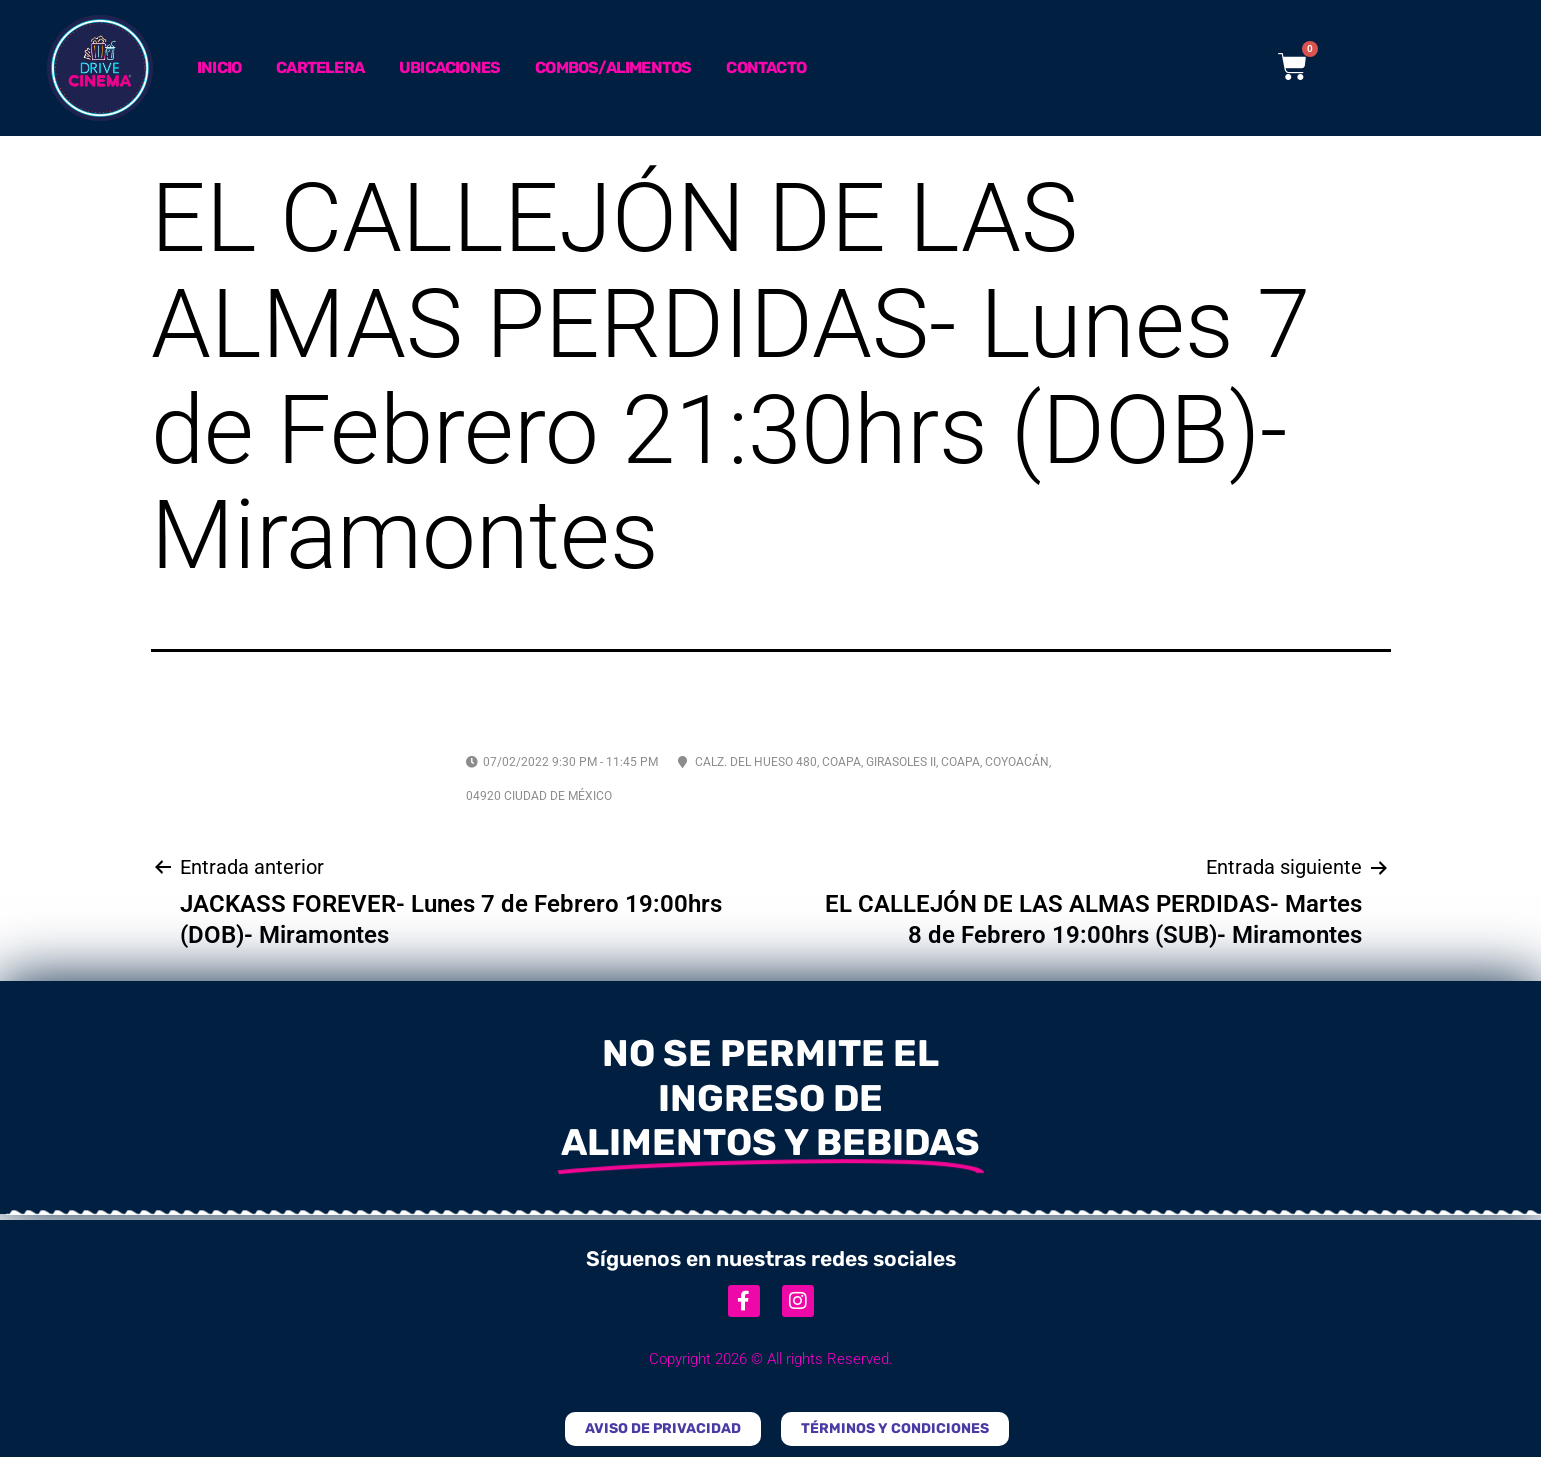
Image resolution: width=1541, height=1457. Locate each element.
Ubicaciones (449, 67)
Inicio (219, 67)
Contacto (766, 67)
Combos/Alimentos (613, 67)
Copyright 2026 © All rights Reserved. (771, 1359)
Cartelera (320, 67)
